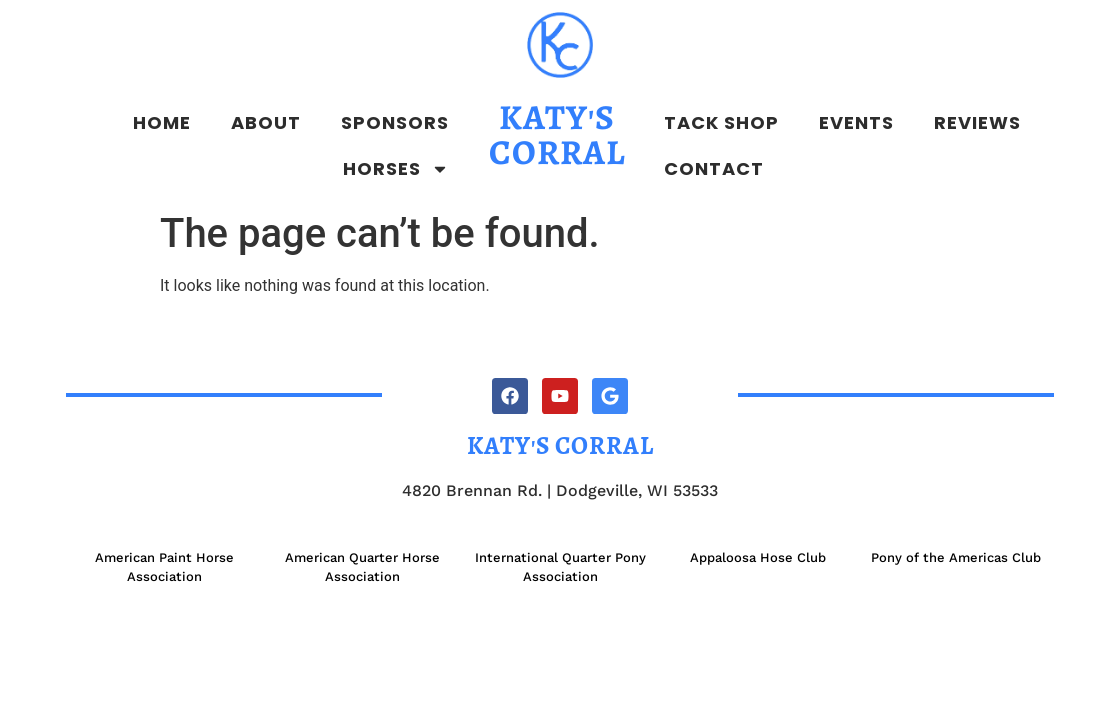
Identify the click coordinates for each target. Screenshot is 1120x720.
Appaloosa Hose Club (758, 557)
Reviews (977, 122)
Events (856, 122)
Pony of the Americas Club (956, 557)
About (266, 122)
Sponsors (395, 122)
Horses (396, 169)
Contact (714, 168)
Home (162, 122)
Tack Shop (721, 122)
